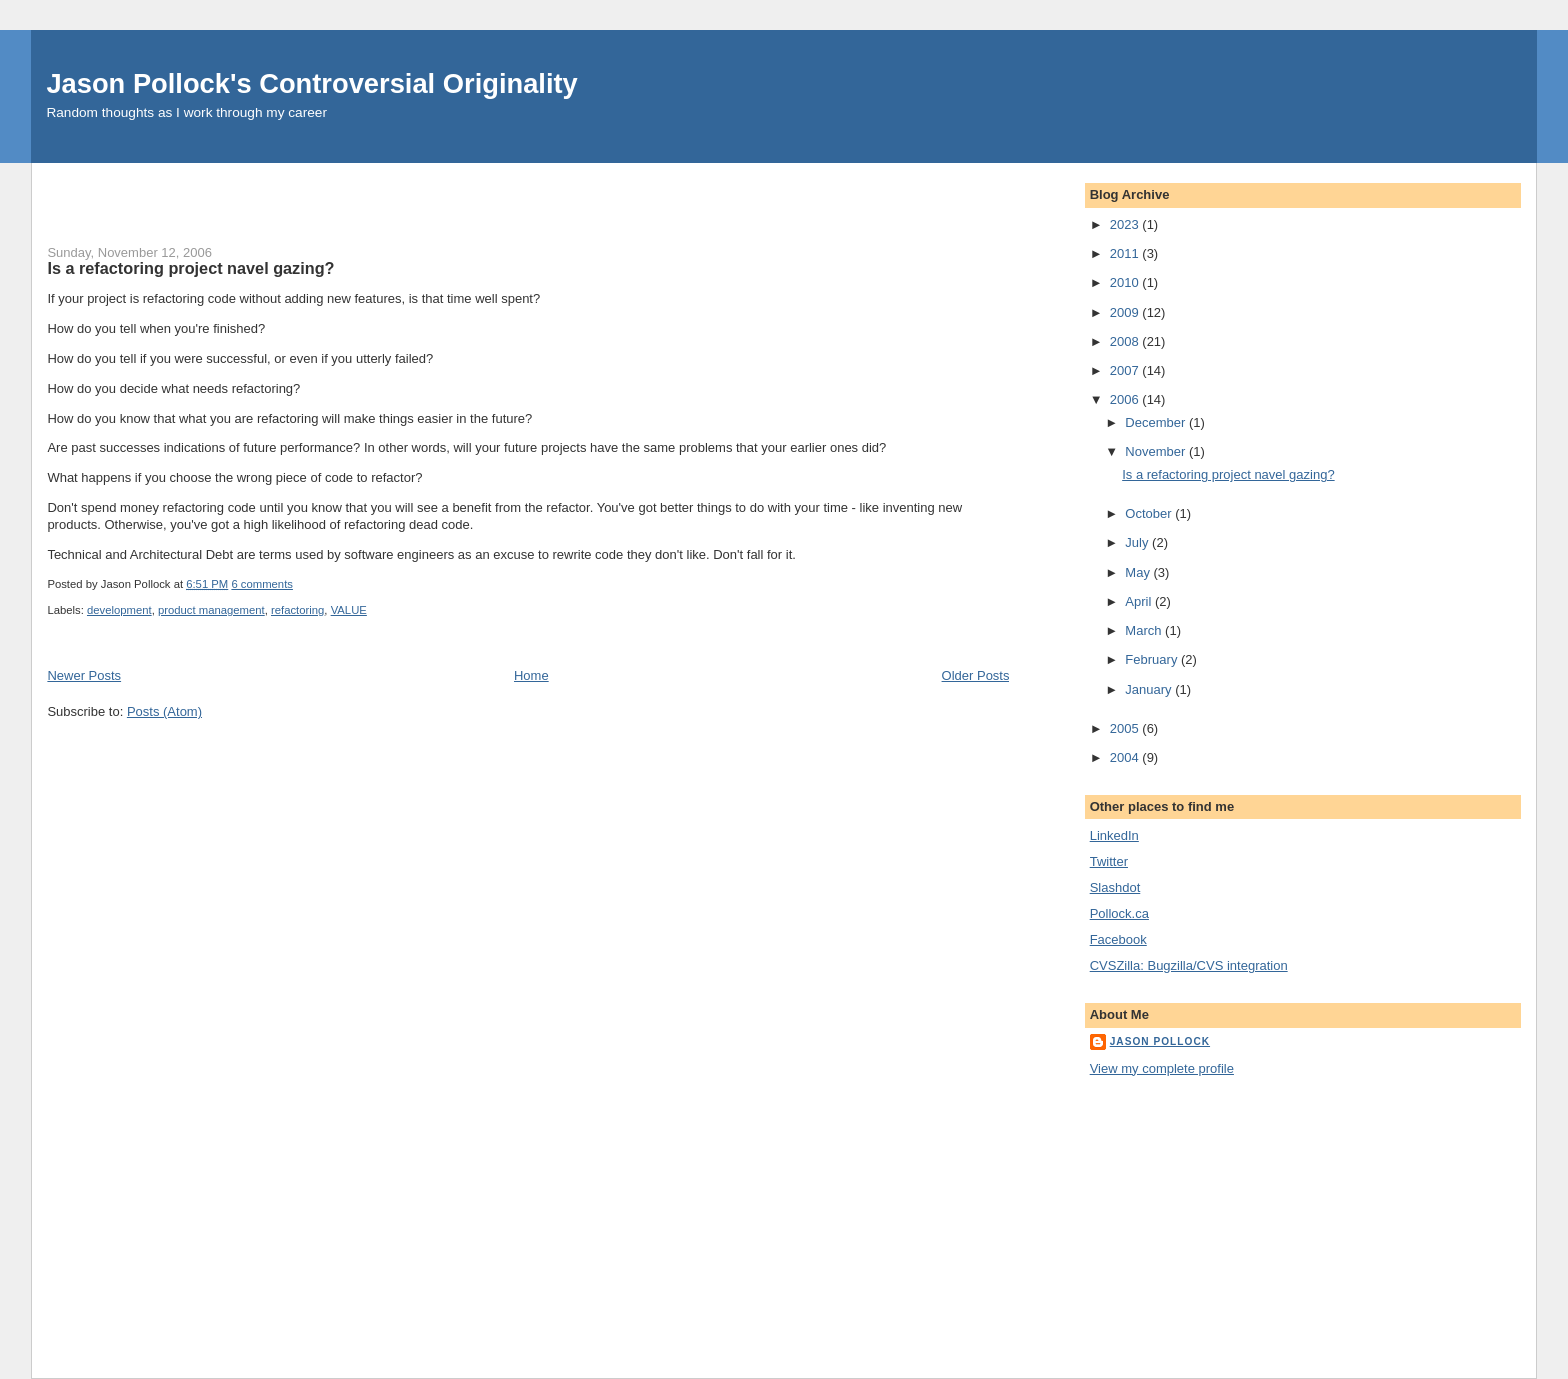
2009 (1126, 312)
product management (211, 610)
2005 (1126, 728)
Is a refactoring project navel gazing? (190, 268)
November (1157, 451)
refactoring (297, 610)
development (119, 610)
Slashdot (1115, 887)
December (1157, 422)
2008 (1126, 341)
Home (531, 675)
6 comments (262, 584)
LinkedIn (1114, 835)
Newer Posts (84, 675)
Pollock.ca (1119, 913)
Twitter (1109, 861)
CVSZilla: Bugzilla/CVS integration (1189, 965)
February (1153, 659)
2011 (1126, 253)
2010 (1126, 282)
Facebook (1118, 939)
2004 (1126, 757)
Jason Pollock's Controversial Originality (311, 83)
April (1140, 601)
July (1138, 542)
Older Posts (976, 675)
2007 (1126, 370)
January (1150, 689)
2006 (1126, 399)
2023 (1126, 224)
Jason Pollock (1160, 1041)
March (1145, 630)
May (1139, 572)
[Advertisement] (281, 193)
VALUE (349, 610)
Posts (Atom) (164, 711)
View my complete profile (1162, 1068)
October (1150, 513)
